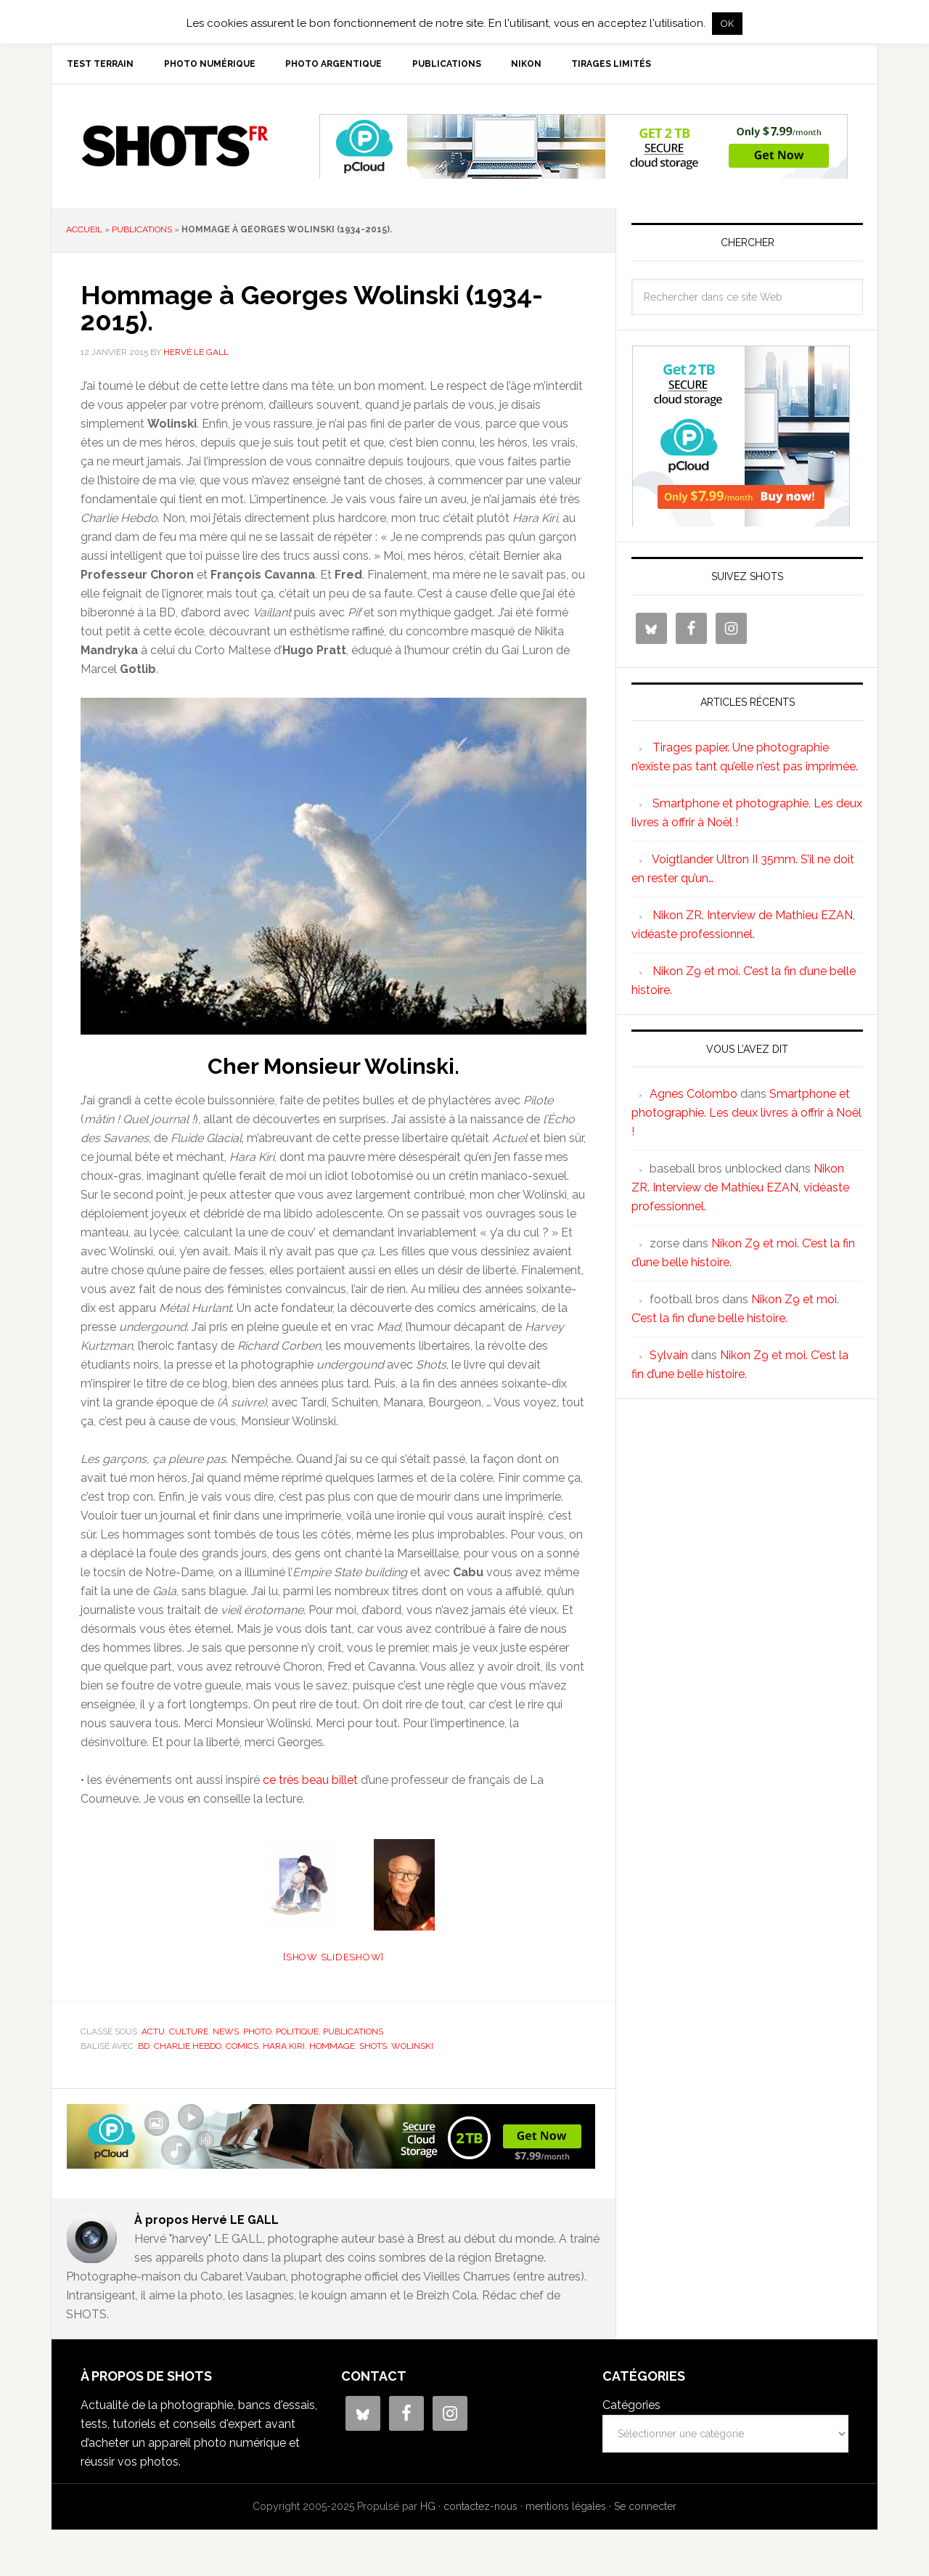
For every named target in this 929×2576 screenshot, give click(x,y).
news (226, 2034)
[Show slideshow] (333, 1960)
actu (153, 2034)
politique (297, 2034)
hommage (332, 2048)
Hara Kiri (284, 2048)
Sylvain (669, 1358)
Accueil (84, 232)
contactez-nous (480, 2509)
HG (427, 2509)
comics (242, 2048)
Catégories (631, 2408)
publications (142, 232)
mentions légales (565, 2509)
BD (144, 2048)
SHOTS (175, 149)
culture (188, 2034)
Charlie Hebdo (187, 2048)
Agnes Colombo (693, 1097)
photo (257, 2034)
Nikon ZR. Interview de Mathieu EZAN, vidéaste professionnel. (740, 1190)
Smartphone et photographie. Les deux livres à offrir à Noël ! (746, 1115)
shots (373, 2048)
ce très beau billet (310, 1783)
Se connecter (645, 2509)
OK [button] (727, 23)
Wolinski (412, 2048)
